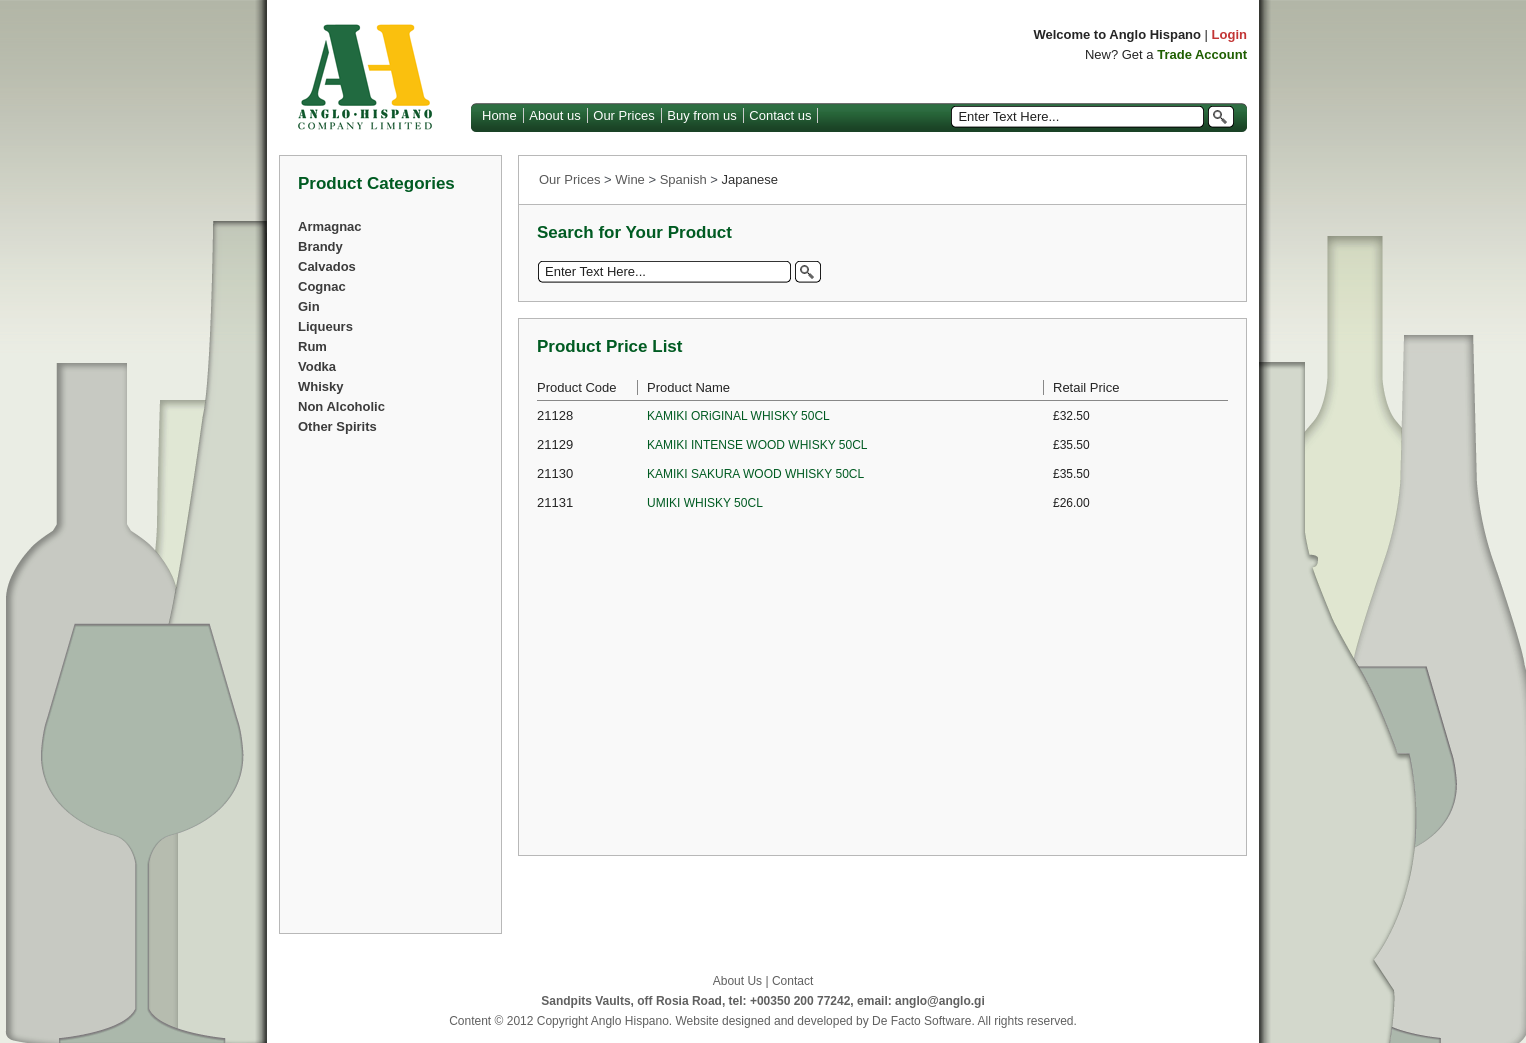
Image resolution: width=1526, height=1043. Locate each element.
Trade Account (1202, 54)
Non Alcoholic (341, 406)
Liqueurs (325, 326)
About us (554, 115)
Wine (630, 179)
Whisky (321, 386)
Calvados (327, 266)
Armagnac (330, 226)
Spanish (683, 179)
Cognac (322, 286)
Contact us (780, 115)
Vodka (317, 366)
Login (1229, 34)
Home (499, 115)
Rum (312, 346)
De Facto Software (921, 1021)
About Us (737, 981)
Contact (792, 981)
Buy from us (701, 115)
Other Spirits (337, 426)
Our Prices (623, 115)
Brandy (320, 246)
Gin (309, 306)
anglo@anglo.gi (940, 1001)
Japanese (750, 179)
